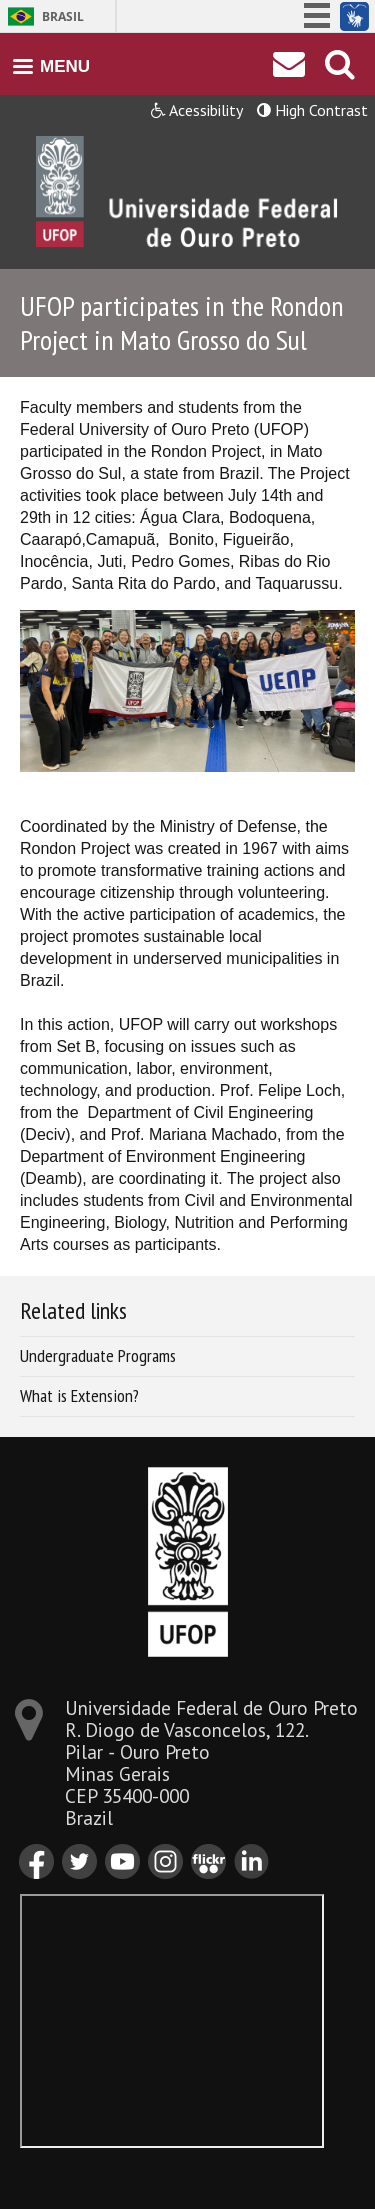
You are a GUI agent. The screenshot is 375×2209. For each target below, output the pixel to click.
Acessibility (197, 110)
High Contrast (312, 110)
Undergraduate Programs (98, 1355)
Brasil (63, 16)
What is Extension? (79, 1395)
